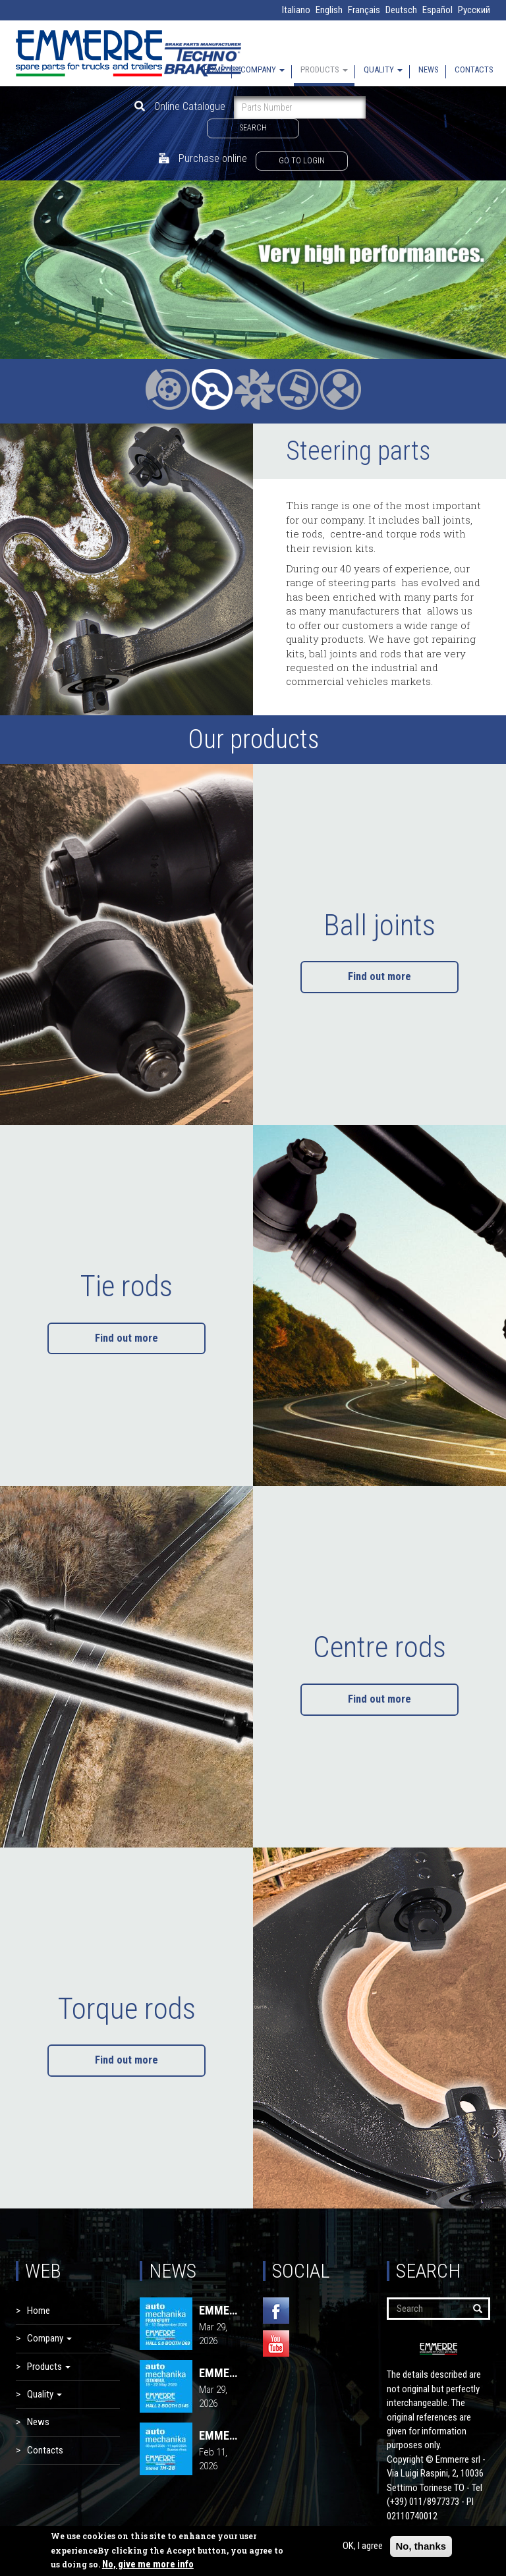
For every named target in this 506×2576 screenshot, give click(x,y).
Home (214, 69)
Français (364, 10)
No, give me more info (148, 2564)
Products (324, 69)
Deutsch (401, 10)
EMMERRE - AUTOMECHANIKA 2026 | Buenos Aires (221, 2435)
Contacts (474, 69)
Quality (383, 69)
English (329, 10)
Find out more (379, 976)
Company (262, 69)
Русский (474, 10)
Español (437, 10)
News (428, 69)
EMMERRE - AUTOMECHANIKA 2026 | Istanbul (221, 2373)
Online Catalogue (179, 106)
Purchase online (203, 158)
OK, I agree (363, 2546)
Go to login (302, 160)
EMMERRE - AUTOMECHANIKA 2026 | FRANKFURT (221, 2310)
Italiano (296, 10)
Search (253, 127)
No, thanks (421, 2546)
